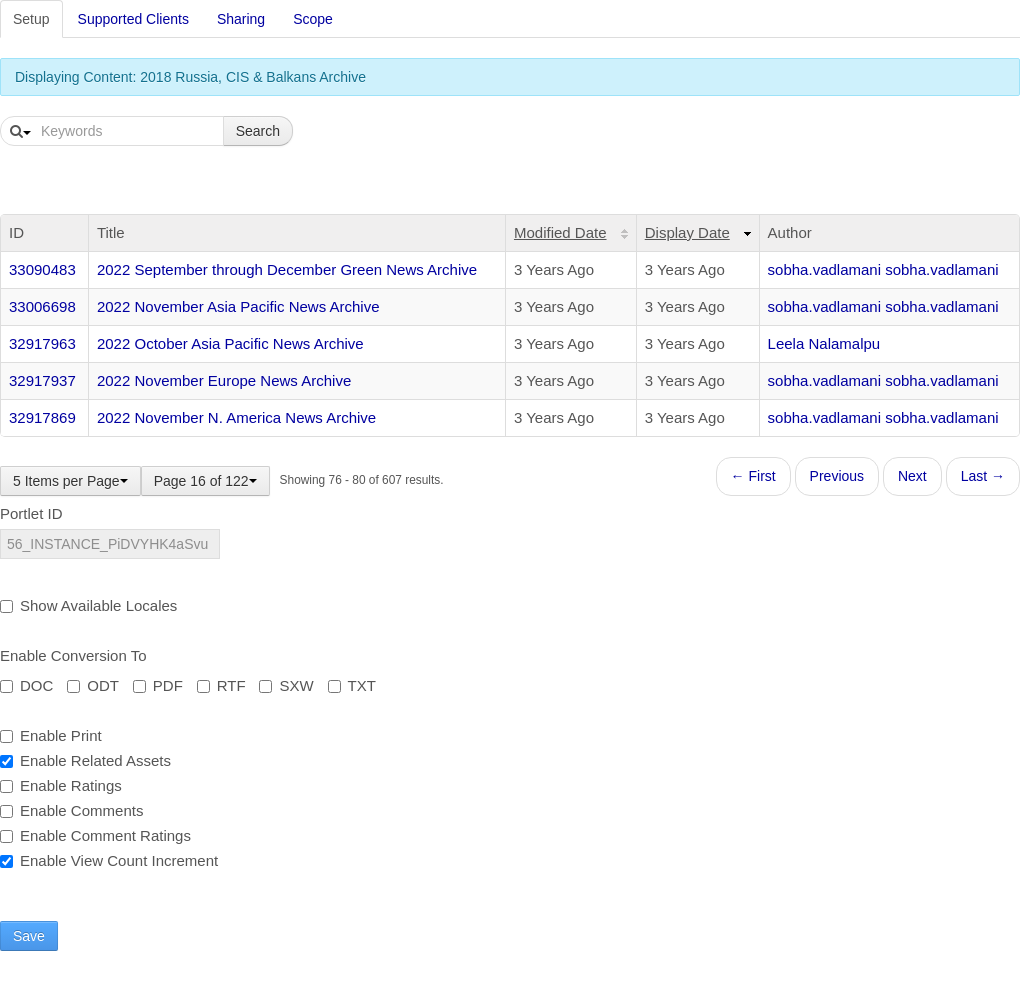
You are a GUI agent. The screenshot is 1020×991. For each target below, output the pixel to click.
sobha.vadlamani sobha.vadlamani (883, 269)
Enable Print (51, 735)
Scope (313, 19)
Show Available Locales (88, 605)
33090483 (42, 269)
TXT (352, 685)
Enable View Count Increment (109, 860)
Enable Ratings (61, 785)
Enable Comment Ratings (95, 835)
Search (258, 131)
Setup (31, 19)
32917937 (42, 380)
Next (912, 476)
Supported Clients (133, 19)
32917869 (42, 417)
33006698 (42, 306)
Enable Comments (71, 810)
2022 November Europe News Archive (224, 380)
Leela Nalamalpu (824, 343)
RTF (221, 685)
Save (29, 936)
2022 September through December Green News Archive (287, 269)
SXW (286, 685)
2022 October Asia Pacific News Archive (230, 343)
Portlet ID (31, 513)
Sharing (241, 19)
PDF (158, 685)
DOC (26, 685)
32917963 (42, 343)
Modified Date (560, 232)
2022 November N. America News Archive (236, 417)
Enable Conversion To (73, 655)
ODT (93, 685)
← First (753, 476)
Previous (837, 476)
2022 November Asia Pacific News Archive (238, 306)
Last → (983, 476)
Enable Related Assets (85, 760)
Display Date (687, 232)
